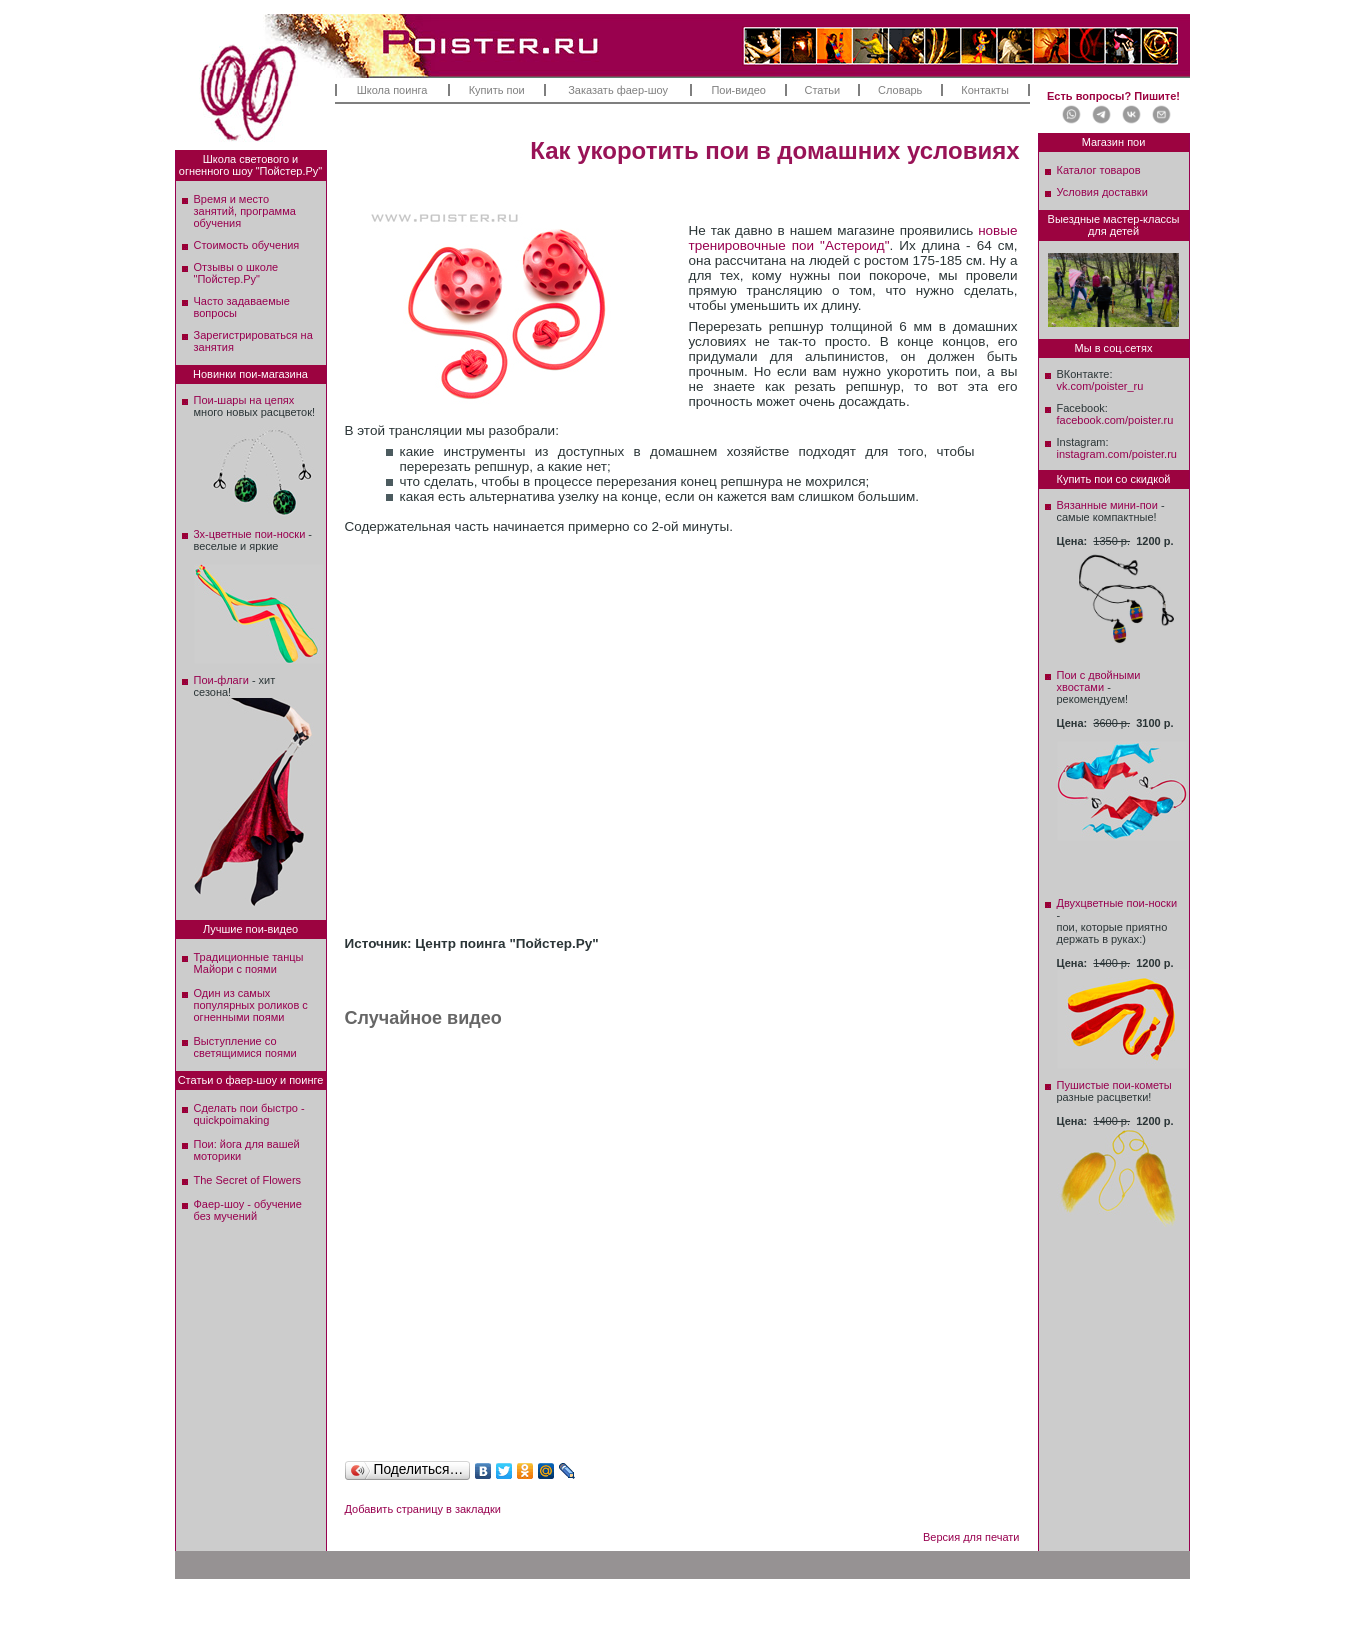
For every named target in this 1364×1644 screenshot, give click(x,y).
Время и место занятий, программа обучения (245, 211)
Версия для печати (971, 1537)
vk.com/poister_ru (1100, 386)
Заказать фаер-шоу (618, 90)
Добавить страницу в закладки (423, 1509)
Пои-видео (738, 90)
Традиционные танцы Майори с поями (249, 963)
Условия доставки (1102, 192)
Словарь (900, 90)
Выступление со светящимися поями (245, 1047)
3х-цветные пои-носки (250, 534)
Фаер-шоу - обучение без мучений (248, 1210)
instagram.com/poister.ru (1117, 454)
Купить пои (497, 90)
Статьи (823, 90)
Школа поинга (392, 90)
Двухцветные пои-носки (1117, 903)
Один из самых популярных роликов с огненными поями (251, 1005)
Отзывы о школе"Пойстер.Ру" (236, 273)
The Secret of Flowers (248, 1180)
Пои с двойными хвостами (1099, 681)
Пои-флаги (221, 680)
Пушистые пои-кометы (1114, 1085)
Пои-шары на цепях (244, 400)
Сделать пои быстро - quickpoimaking (249, 1114)
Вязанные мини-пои (1107, 505)
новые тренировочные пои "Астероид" (853, 238)
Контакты (985, 90)
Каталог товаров (1099, 170)
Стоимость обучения (247, 245)
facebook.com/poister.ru (1115, 420)
